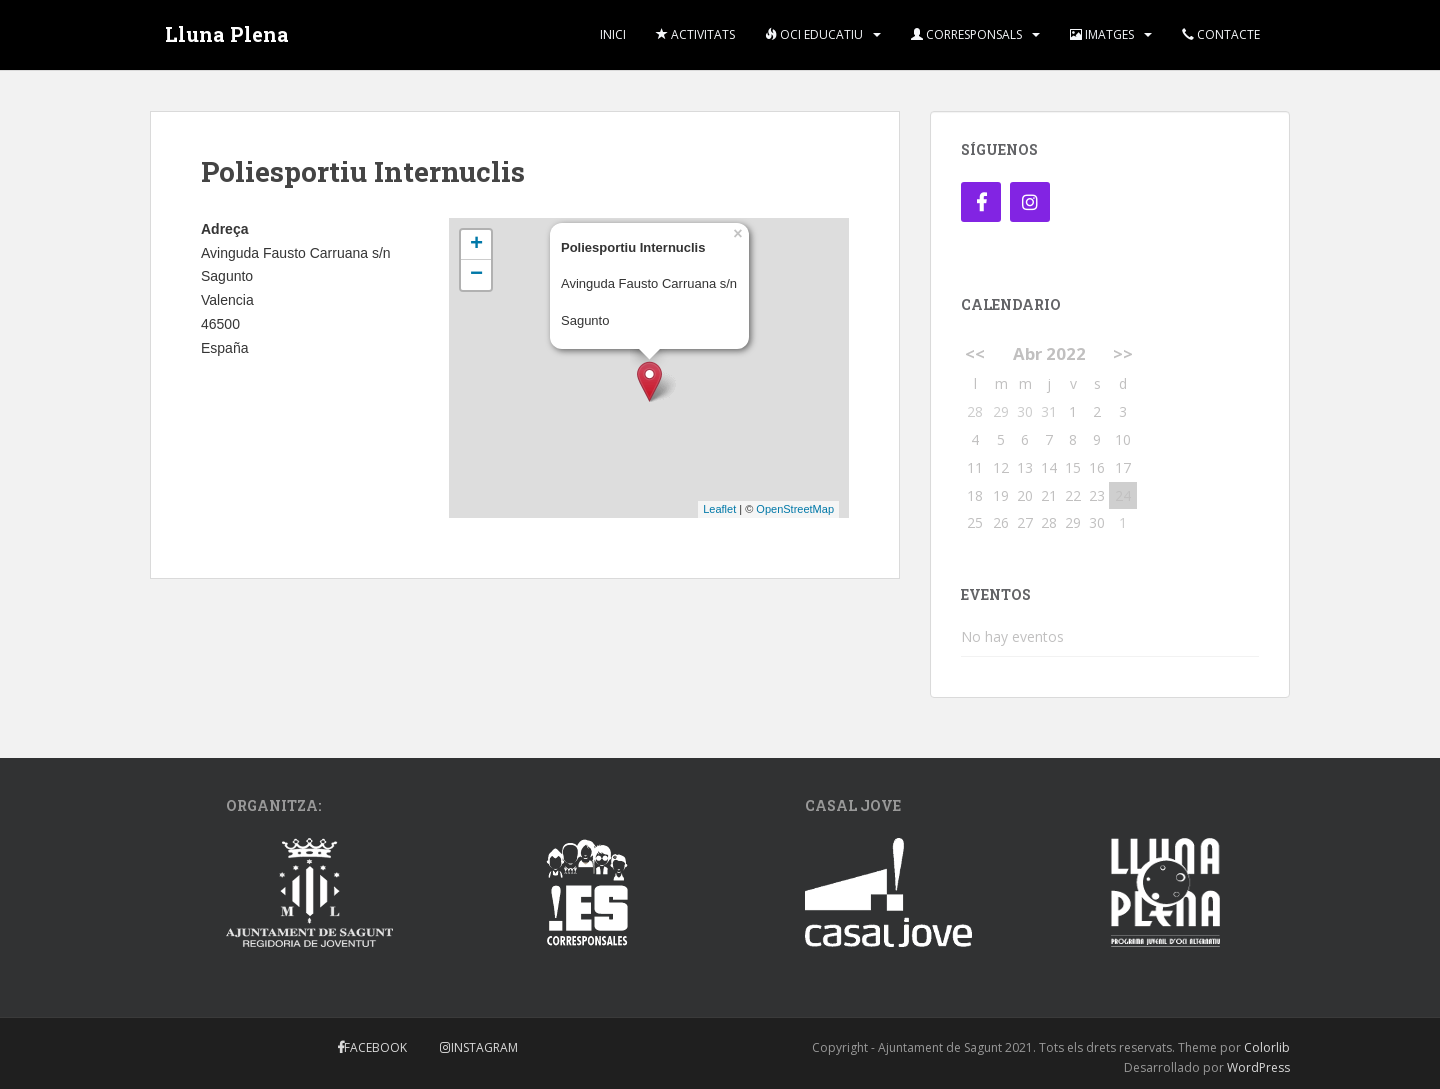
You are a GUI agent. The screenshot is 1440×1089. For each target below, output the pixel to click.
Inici (613, 34)
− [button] (476, 275)
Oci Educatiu (814, 34)
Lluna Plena (227, 35)
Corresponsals (966, 34)
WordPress (1258, 1067)
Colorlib (1267, 1047)
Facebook (375, 1047)
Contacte (1221, 34)
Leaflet (719, 509)
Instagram (484, 1047)
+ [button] (476, 245)
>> (1123, 353)
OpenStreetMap (795, 509)
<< (975, 353)
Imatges (1102, 34)
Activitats (695, 34)
